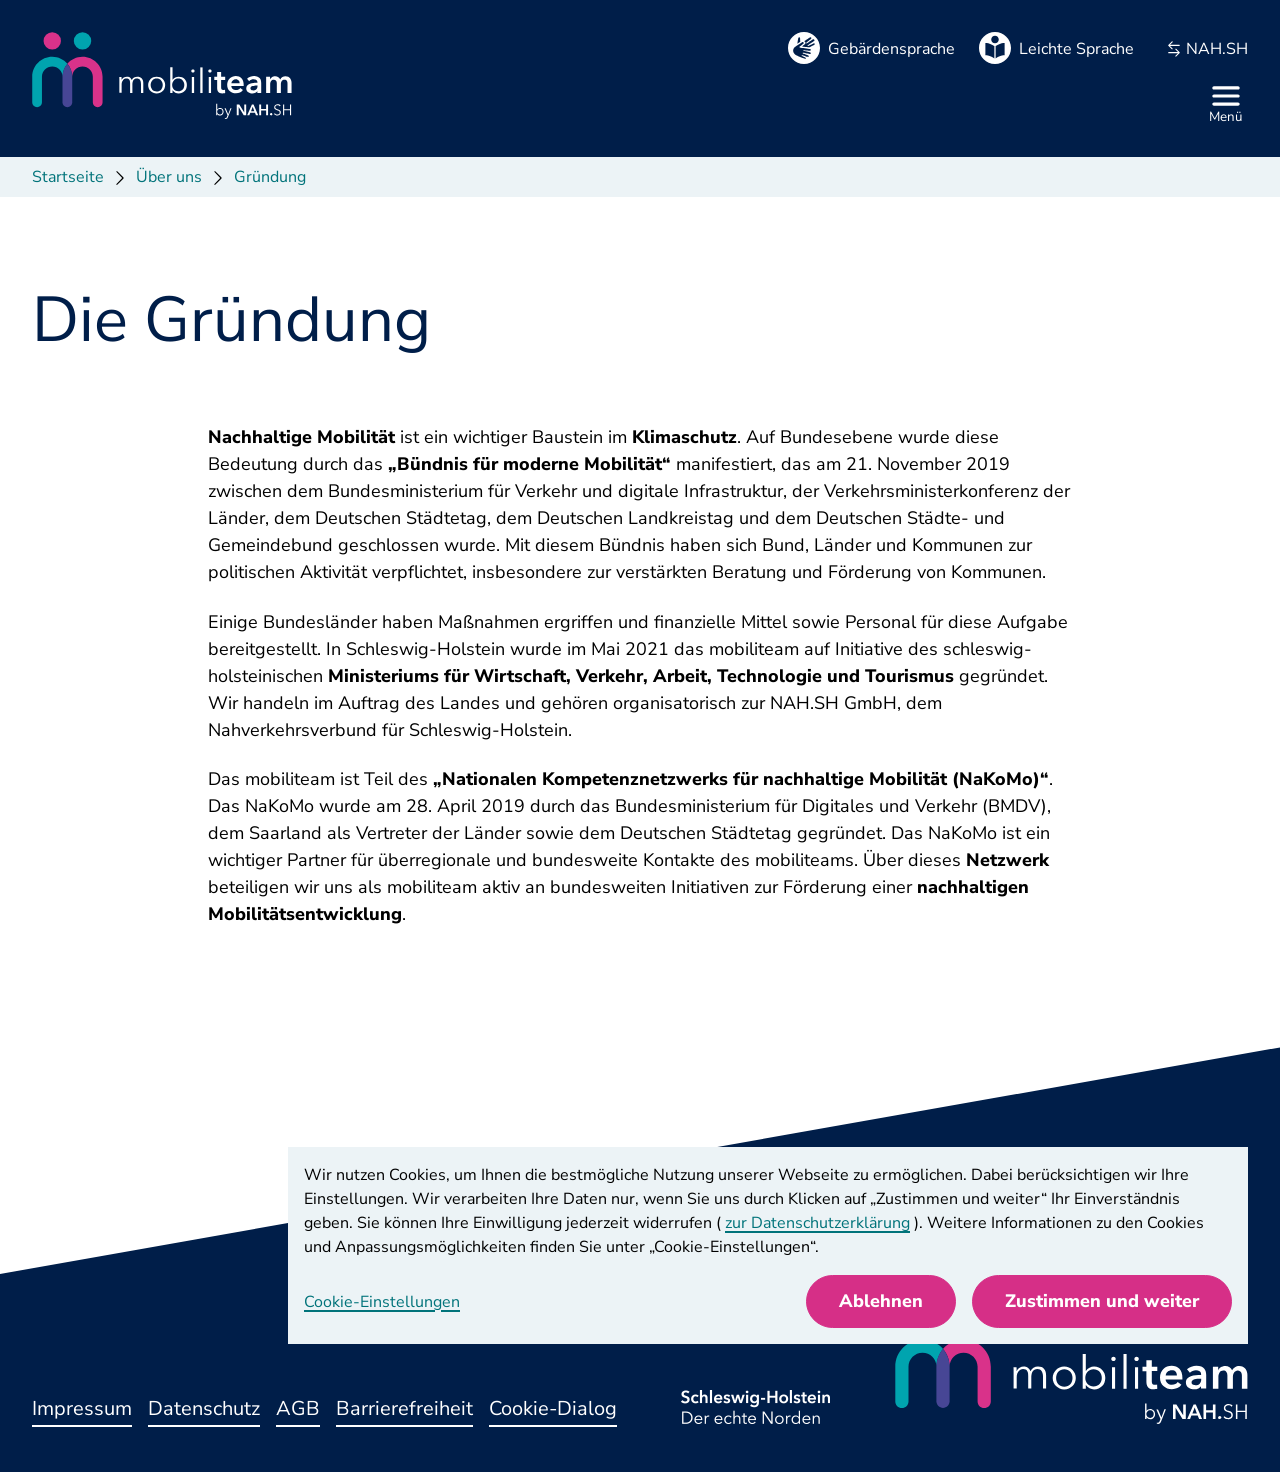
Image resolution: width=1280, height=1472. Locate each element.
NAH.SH (1207, 49)
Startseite (68, 177)
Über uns (169, 177)
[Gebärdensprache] (871, 48)
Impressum (82, 1408)
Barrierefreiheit (404, 1408)
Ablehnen (881, 1301)
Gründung (270, 177)
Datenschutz (204, 1408)
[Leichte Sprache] (1056, 48)
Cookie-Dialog (553, 1408)
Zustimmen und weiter (1102, 1301)
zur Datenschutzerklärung (817, 1223)
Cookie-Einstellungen (382, 1302)
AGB (298, 1408)
